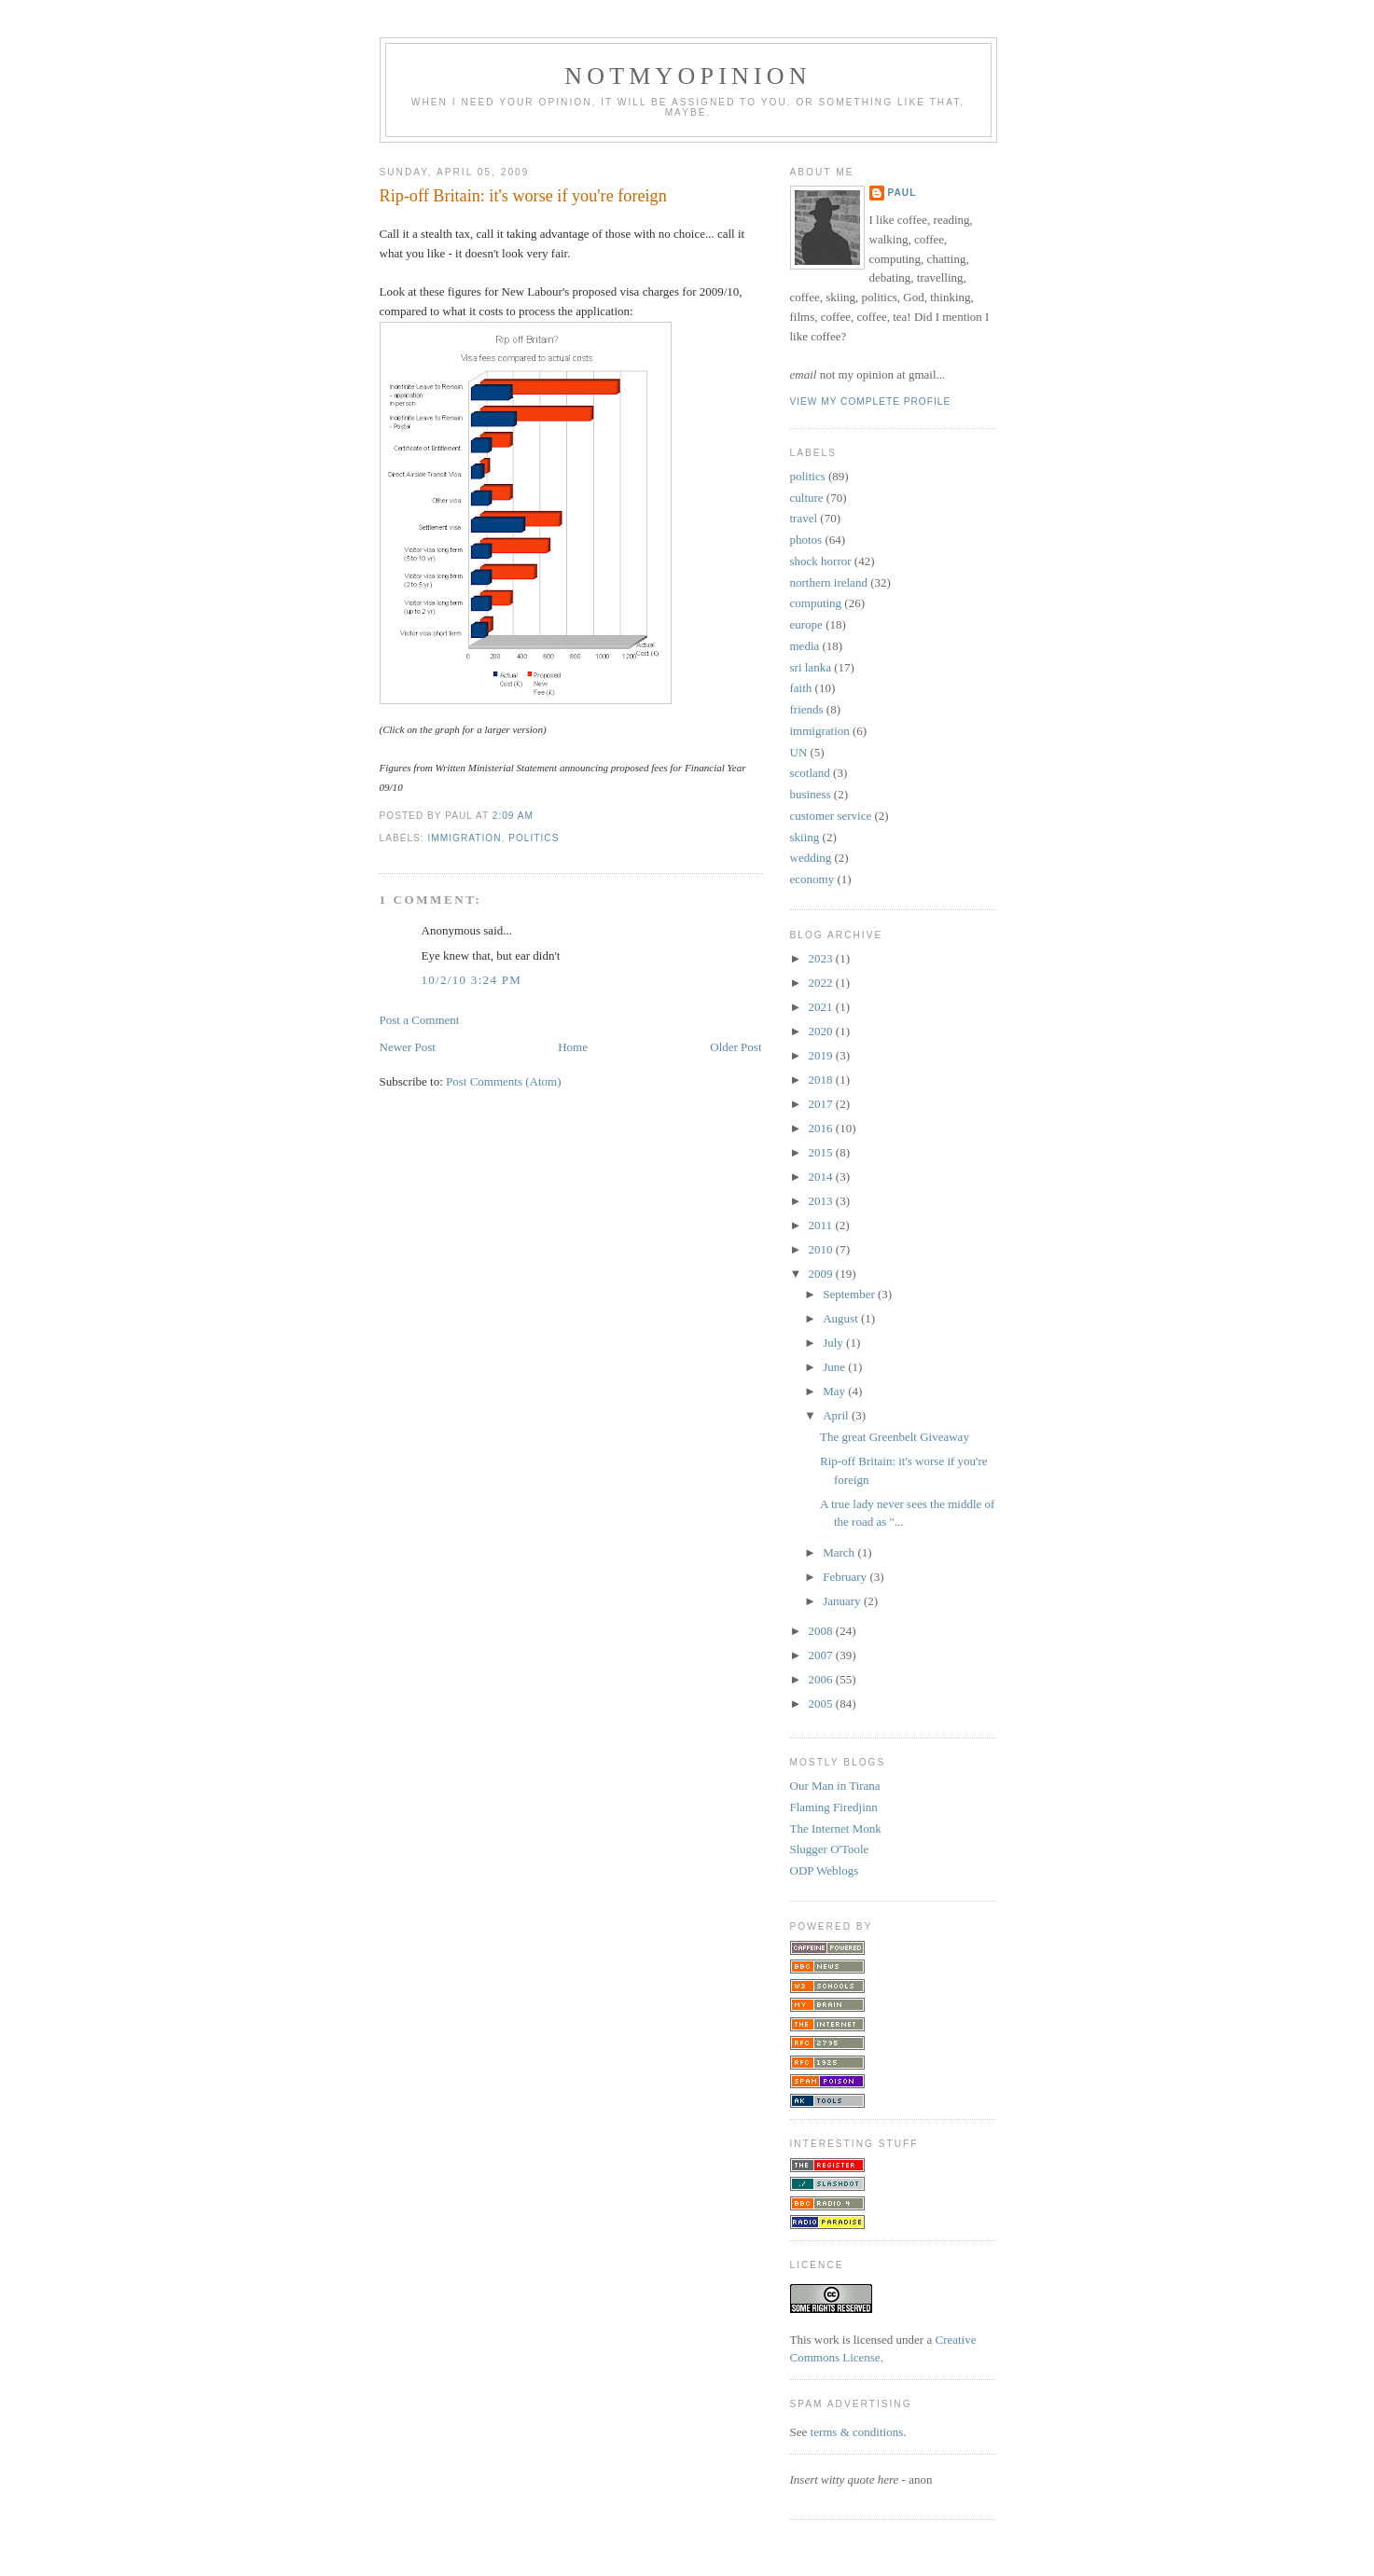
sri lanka (810, 667)
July (834, 1343)
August (842, 1318)
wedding (811, 858)
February (846, 1577)
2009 (822, 1274)
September (850, 1294)
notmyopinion (688, 76)
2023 (822, 958)
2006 (822, 1679)
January (843, 1601)
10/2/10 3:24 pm (472, 980)
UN (799, 752)
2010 (822, 1249)
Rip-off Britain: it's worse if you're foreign (523, 196)
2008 (822, 1631)
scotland (810, 773)
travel (804, 518)
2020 (822, 1031)
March (840, 1552)
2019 (822, 1055)
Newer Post (408, 1047)
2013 (822, 1201)
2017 (822, 1104)
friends (807, 709)
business (810, 794)
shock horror (821, 561)
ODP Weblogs (824, 1870)
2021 (822, 1007)
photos (806, 540)
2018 (822, 1080)
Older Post (735, 1047)
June (835, 1367)
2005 (822, 1703)
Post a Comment (420, 1020)
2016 (822, 1128)
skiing (805, 837)
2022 (822, 983)
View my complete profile (870, 401)
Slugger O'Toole (829, 1849)
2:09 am (513, 815)
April (837, 1415)
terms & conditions (857, 2432)
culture (807, 498)
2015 (822, 1152)
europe (806, 624)
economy (812, 879)
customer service (831, 816)
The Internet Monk (835, 1828)
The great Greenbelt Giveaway (894, 1437)
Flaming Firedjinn (834, 1807)
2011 (822, 1225)
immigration (465, 838)
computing (816, 603)
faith (801, 688)
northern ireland (828, 582)
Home (573, 1047)
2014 (822, 1177)
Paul (902, 192)
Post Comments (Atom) (504, 1081)
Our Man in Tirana (835, 1786)
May (835, 1391)
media (805, 646)
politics (533, 838)
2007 (822, 1655)
